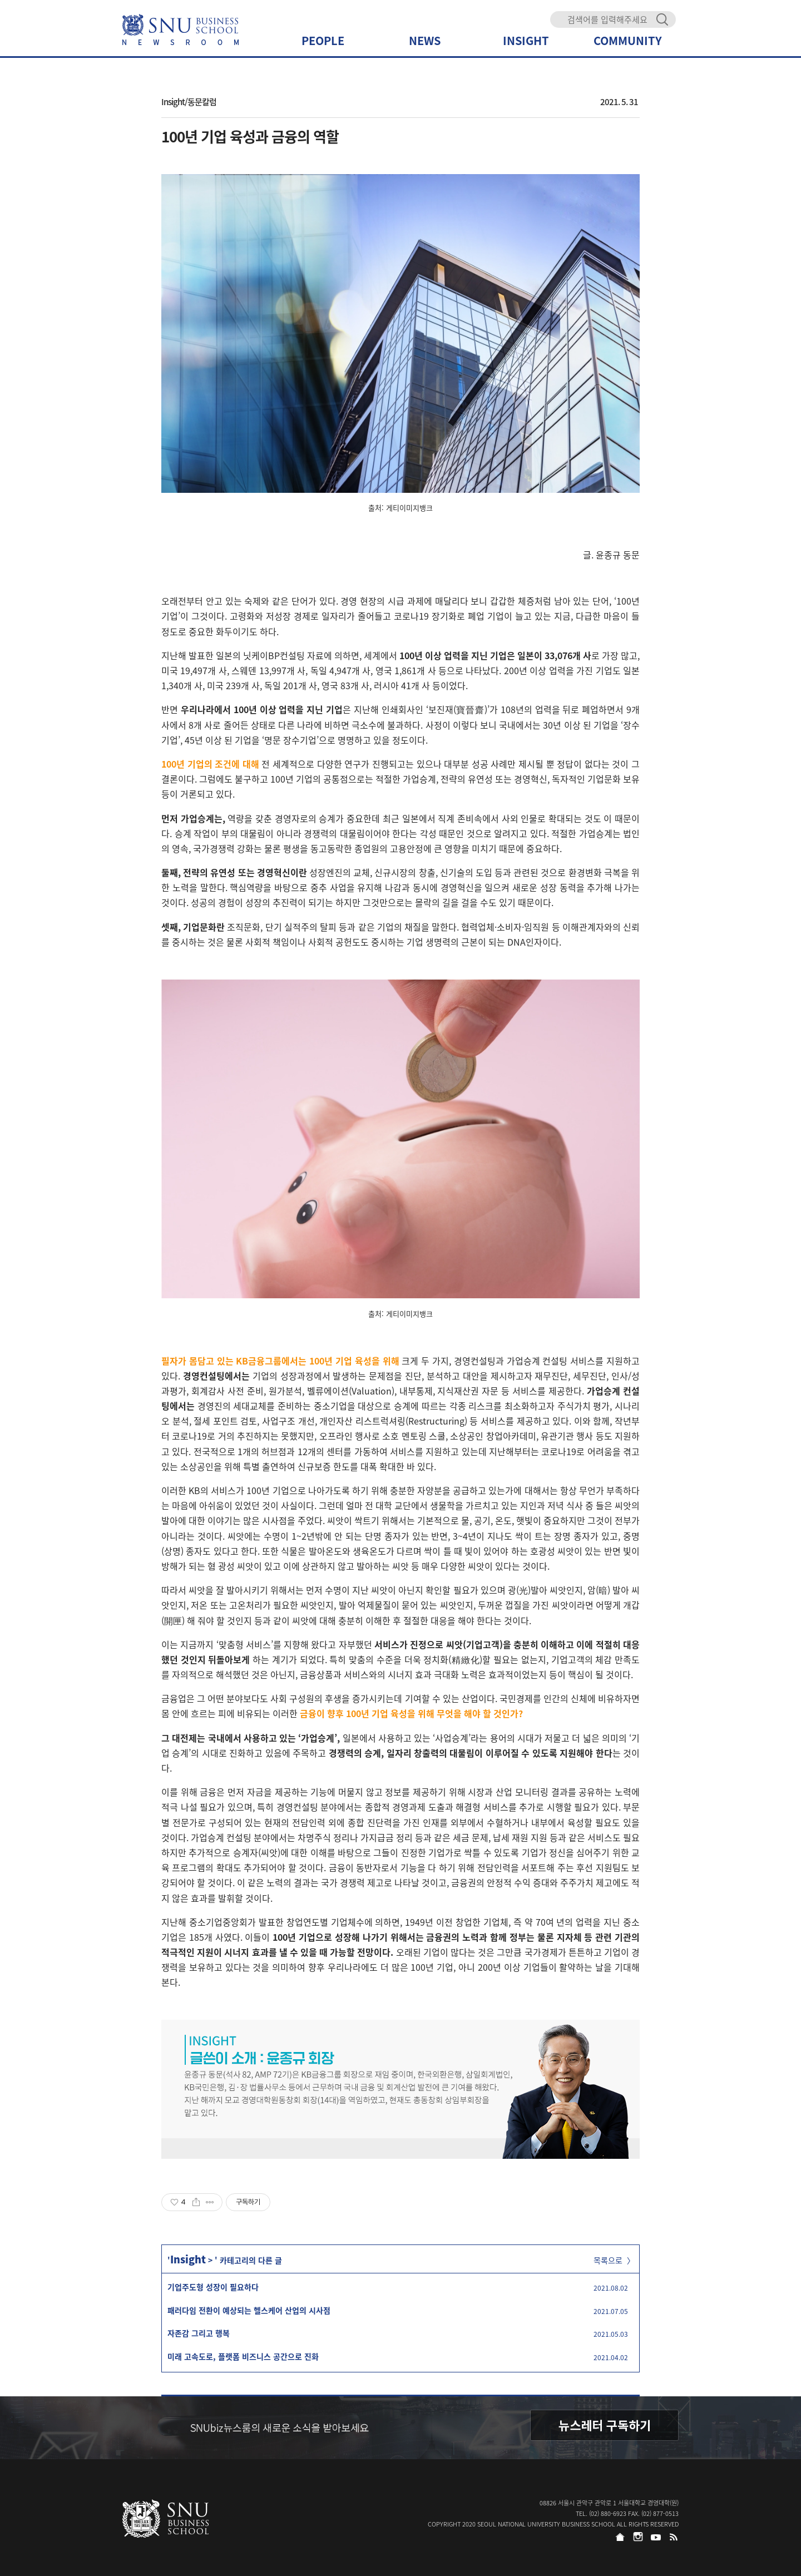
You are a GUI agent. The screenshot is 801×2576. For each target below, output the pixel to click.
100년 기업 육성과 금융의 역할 (250, 136)
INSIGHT (526, 40)
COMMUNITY (628, 40)
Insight (188, 2259)
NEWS (425, 40)
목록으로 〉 (614, 2260)
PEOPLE (322, 40)
